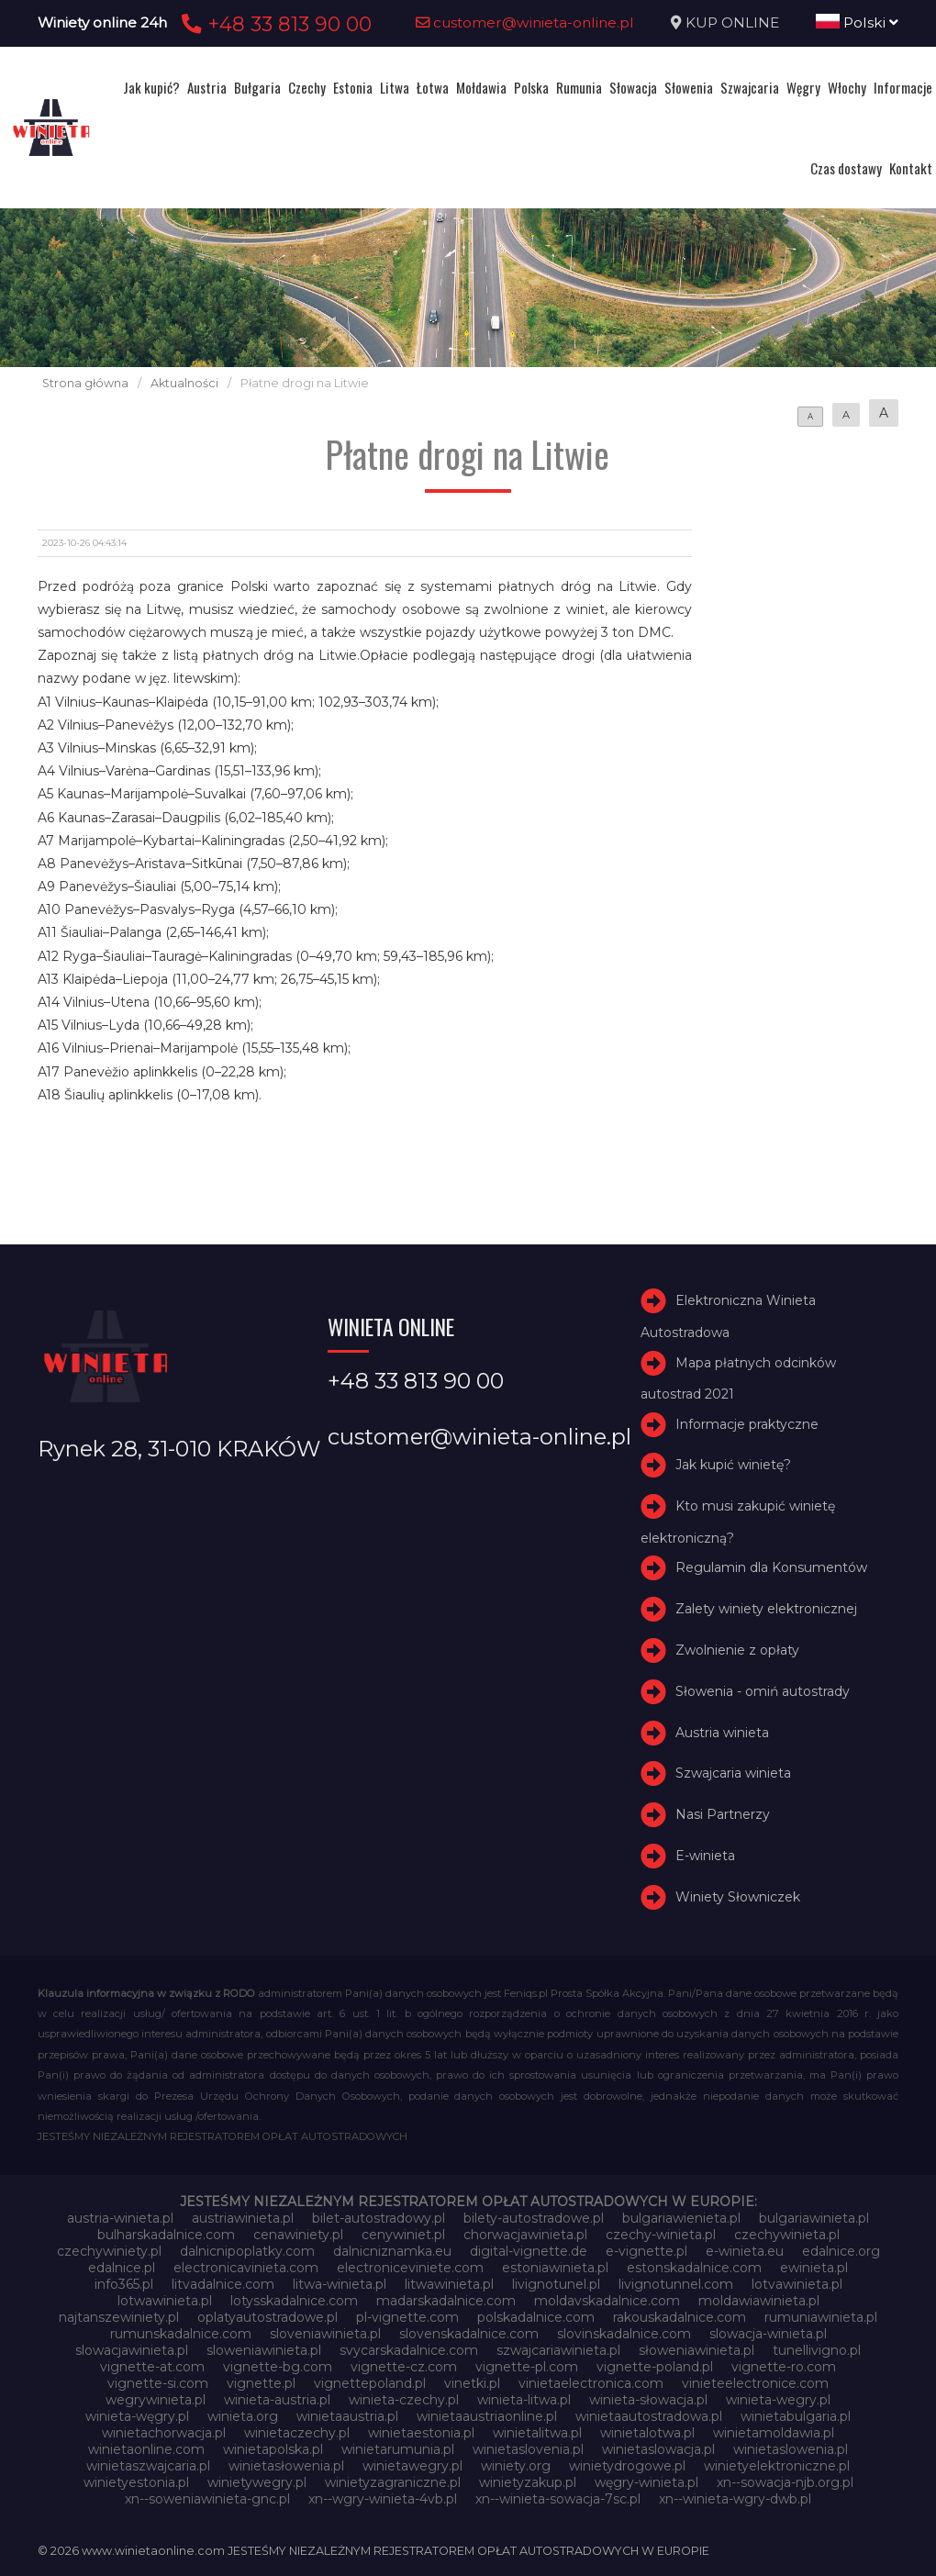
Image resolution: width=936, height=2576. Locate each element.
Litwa (394, 87)
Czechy (307, 87)
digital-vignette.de (528, 2251)
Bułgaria (257, 87)
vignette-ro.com (783, 2367)
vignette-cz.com (404, 2367)
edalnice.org (841, 2251)
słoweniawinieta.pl (696, 2350)
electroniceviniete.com (410, 2267)
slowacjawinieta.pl (131, 2350)
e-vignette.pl (646, 2251)
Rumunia (579, 87)
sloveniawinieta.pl (325, 2333)
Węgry (803, 87)
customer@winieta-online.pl (525, 22)
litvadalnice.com (223, 2284)
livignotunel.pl (556, 2284)
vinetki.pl (472, 2383)
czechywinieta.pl (787, 2234)
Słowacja (633, 87)
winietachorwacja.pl (164, 2433)
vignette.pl (261, 2383)
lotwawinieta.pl (164, 2300)
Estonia (353, 87)
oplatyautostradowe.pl (267, 2317)
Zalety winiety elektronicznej (766, 1608)
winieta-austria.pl (277, 2400)
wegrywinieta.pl (156, 2400)
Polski (857, 22)
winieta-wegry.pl (778, 2400)
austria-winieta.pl (120, 2218)
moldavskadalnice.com (607, 2300)
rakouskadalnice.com (679, 2317)
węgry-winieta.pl (646, 2482)
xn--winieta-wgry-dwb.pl (735, 2499)
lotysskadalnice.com (294, 2300)
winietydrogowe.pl (627, 2466)
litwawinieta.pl (449, 2284)
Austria (207, 87)
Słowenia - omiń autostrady (762, 1691)
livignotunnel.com (675, 2284)
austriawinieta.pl (243, 2218)
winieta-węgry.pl (137, 2416)
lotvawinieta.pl (797, 2284)
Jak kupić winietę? (733, 1465)
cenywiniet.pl (403, 2234)
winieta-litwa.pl (524, 2400)
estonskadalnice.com (694, 2267)
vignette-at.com (152, 2367)
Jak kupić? (151, 87)
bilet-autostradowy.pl (378, 2218)
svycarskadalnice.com (409, 2350)
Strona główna (85, 383)
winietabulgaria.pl (796, 2416)
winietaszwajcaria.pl (148, 2466)
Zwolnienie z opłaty (737, 1650)
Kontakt (910, 168)
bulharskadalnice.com (166, 2234)
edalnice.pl (121, 2267)
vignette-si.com (157, 2383)
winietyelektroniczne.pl (777, 2466)
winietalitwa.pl (537, 2433)
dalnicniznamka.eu (392, 2251)
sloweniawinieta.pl (263, 2350)
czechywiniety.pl (109, 2251)
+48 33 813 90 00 (274, 24)
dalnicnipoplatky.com (247, 2251)
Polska (531, 87)
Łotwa (433, 87)
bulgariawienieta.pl (681, 2218)
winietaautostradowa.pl (648, 2416)
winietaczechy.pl (297, 2433)
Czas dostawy (846, 168)
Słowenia (688, 87)
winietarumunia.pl (397, 2449)
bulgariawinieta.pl (814, 2218)
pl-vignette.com (407, 2317)
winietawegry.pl (412, 2466)
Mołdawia (481, 87)
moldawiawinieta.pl (758, 2300)
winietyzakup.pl (527, 2482)
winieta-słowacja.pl (648, 2400)
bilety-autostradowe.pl (533, 2218)
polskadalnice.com (536, 2317)
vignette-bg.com (277, 2367)
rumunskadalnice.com (180, 2333)
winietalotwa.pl (647, 2433)
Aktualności (184, 383)
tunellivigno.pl (817, 2350)
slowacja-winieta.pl (768, 2333)
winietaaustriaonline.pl (487, 2416)
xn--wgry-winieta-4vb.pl (382, 2499)
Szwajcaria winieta (733, 1774)
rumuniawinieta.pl (820, 2317)
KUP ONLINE (732, 22)
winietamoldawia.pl (773, 2433)
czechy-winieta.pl (661, 2234)
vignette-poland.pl (654, 2367)
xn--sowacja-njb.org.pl (785, 2482)
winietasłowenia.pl (286, 2466)
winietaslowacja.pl (658, 2449)
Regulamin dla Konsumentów (771, 1568)
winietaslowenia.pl (790, 2449)
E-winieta (705, 1855)
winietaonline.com (146, 2449)
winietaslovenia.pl (528, 2449)
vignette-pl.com (526, 2367)
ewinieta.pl (814, 2267)
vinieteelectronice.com (755, 2383)
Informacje (903, 87)
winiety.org (516, 2466)
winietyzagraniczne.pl (393, 2482)
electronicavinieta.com (245, 2267)
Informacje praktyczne (747, 1424)
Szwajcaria (749, 87)
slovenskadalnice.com (469, 2333)
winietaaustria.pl (347, 2416)
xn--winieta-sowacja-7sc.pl (558, 2499)
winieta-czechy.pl (404, 2400)
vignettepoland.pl (370, 2383)
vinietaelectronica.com (590, 2383)
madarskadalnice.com (446, 2300)
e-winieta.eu (745, 2251)
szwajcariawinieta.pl (558, 2350)
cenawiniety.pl (298, 2234)
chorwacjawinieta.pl (525, 2234)
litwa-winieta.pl (339, 2284)
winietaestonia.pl (421, 2433)
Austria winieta (722, 1732)
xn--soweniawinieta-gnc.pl (207, 2499)
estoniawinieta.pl (555, 2267)
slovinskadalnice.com (624, 2333)
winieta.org (242, 2416)
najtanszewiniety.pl (119, 2317)
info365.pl (124, 2284)
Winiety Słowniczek (737, 1897)
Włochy (847, 87)
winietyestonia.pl (136, 2482)
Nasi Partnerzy (722, 1814)
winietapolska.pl (273, 2449)
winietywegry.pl (256, 2482)
